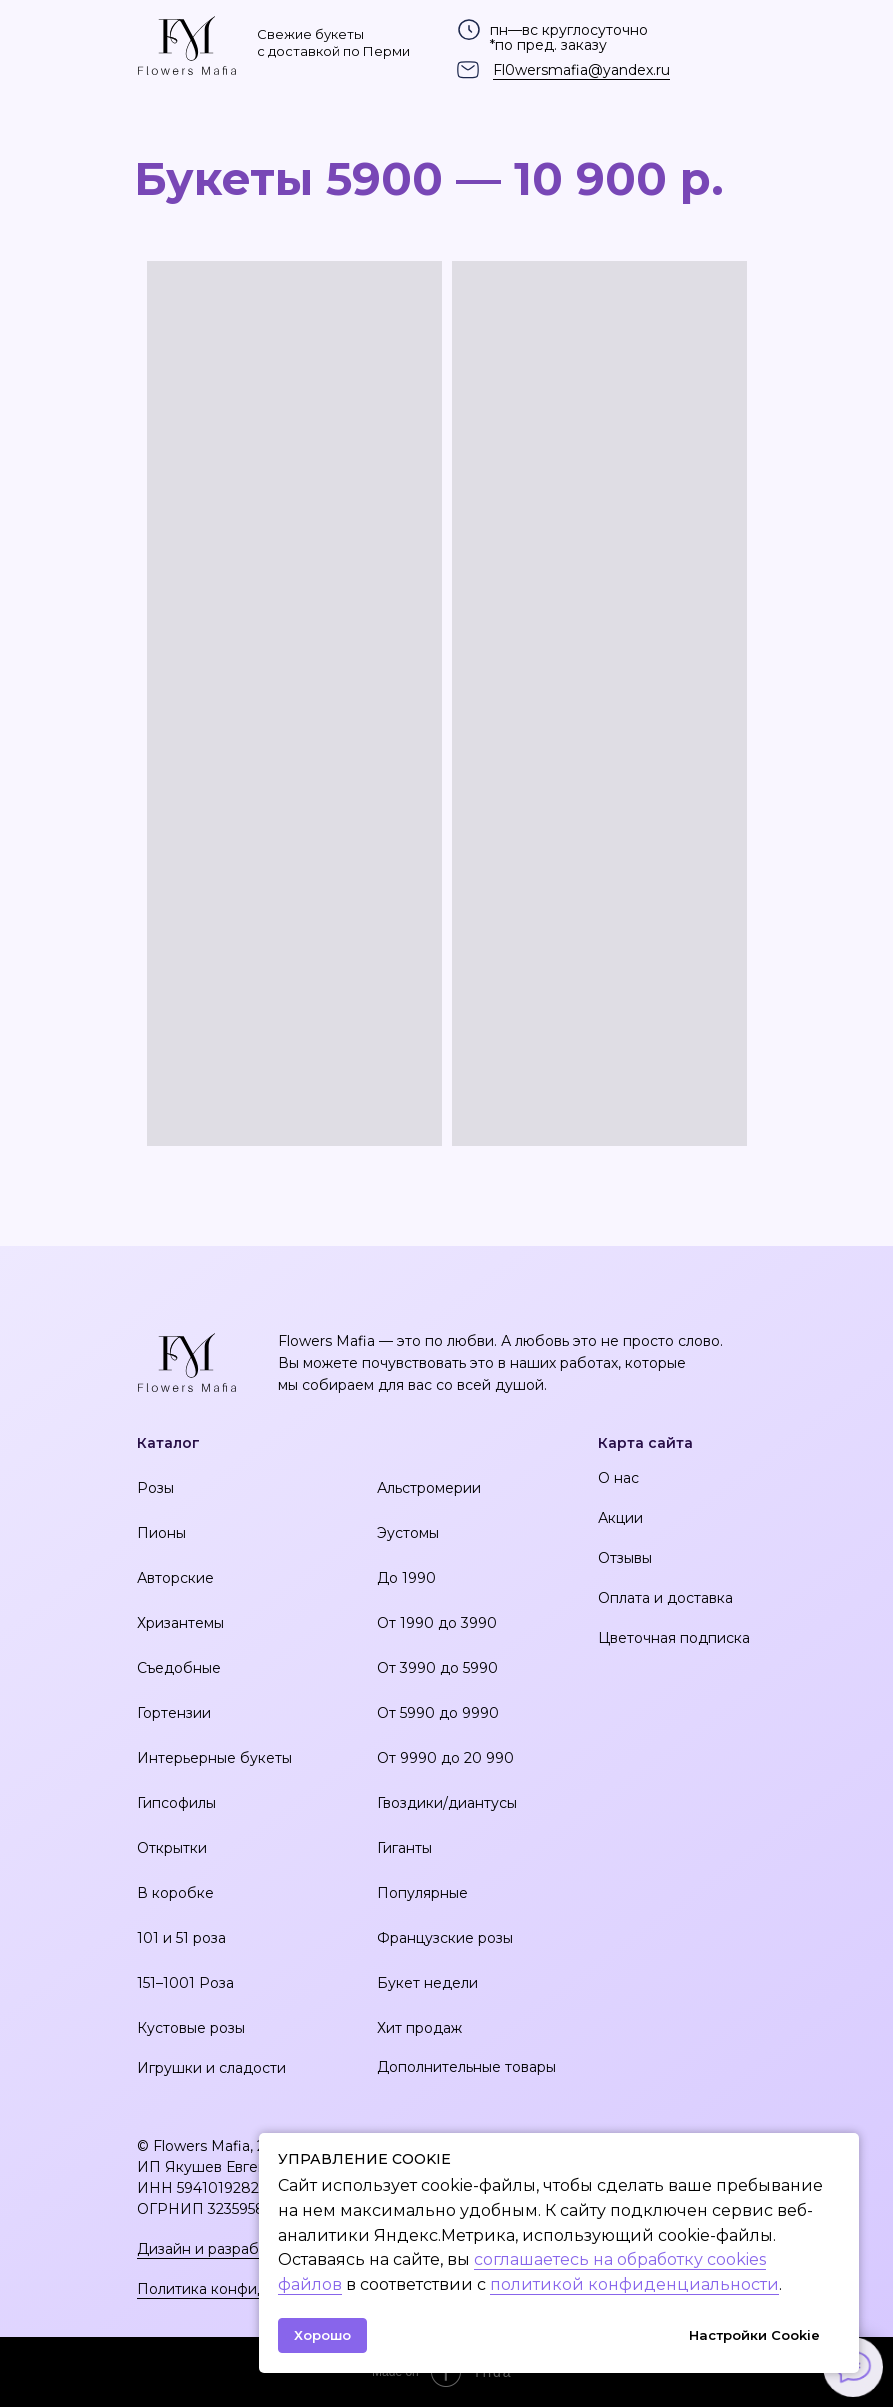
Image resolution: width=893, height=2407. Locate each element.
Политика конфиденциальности (252, 2289)
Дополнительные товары (466, 2067)
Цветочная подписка (674, 1638)
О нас (618, 1478)
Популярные (422, 1893)
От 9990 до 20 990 (445, 1758)
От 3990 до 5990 (437, 1668)
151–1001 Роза (185, 1983)
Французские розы (445, 1938)
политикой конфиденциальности (634, 2284)
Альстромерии (429, 1488)
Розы (155, 1488)
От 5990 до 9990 (438, 1713)
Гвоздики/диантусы (447, 1803)
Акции (620, 1518)
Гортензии (174, 1713)
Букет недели (427, 1983)
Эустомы (408, 1533)
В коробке (175, 1893)
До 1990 (406, 1578)
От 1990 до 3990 (437, 1623)
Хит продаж (419, 2028)
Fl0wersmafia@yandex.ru (581, 70)
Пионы (161, 1533)
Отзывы (625, 1558)
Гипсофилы (176, 1803)
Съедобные (179, 1668)
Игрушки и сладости (211, 2068)
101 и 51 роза (181, 1938)
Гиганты (404, 1848)
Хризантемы (180, 1623)
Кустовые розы (191, 2028)
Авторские (175, 1578)
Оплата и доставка (665, 1598)
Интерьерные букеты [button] (214, 1758)
